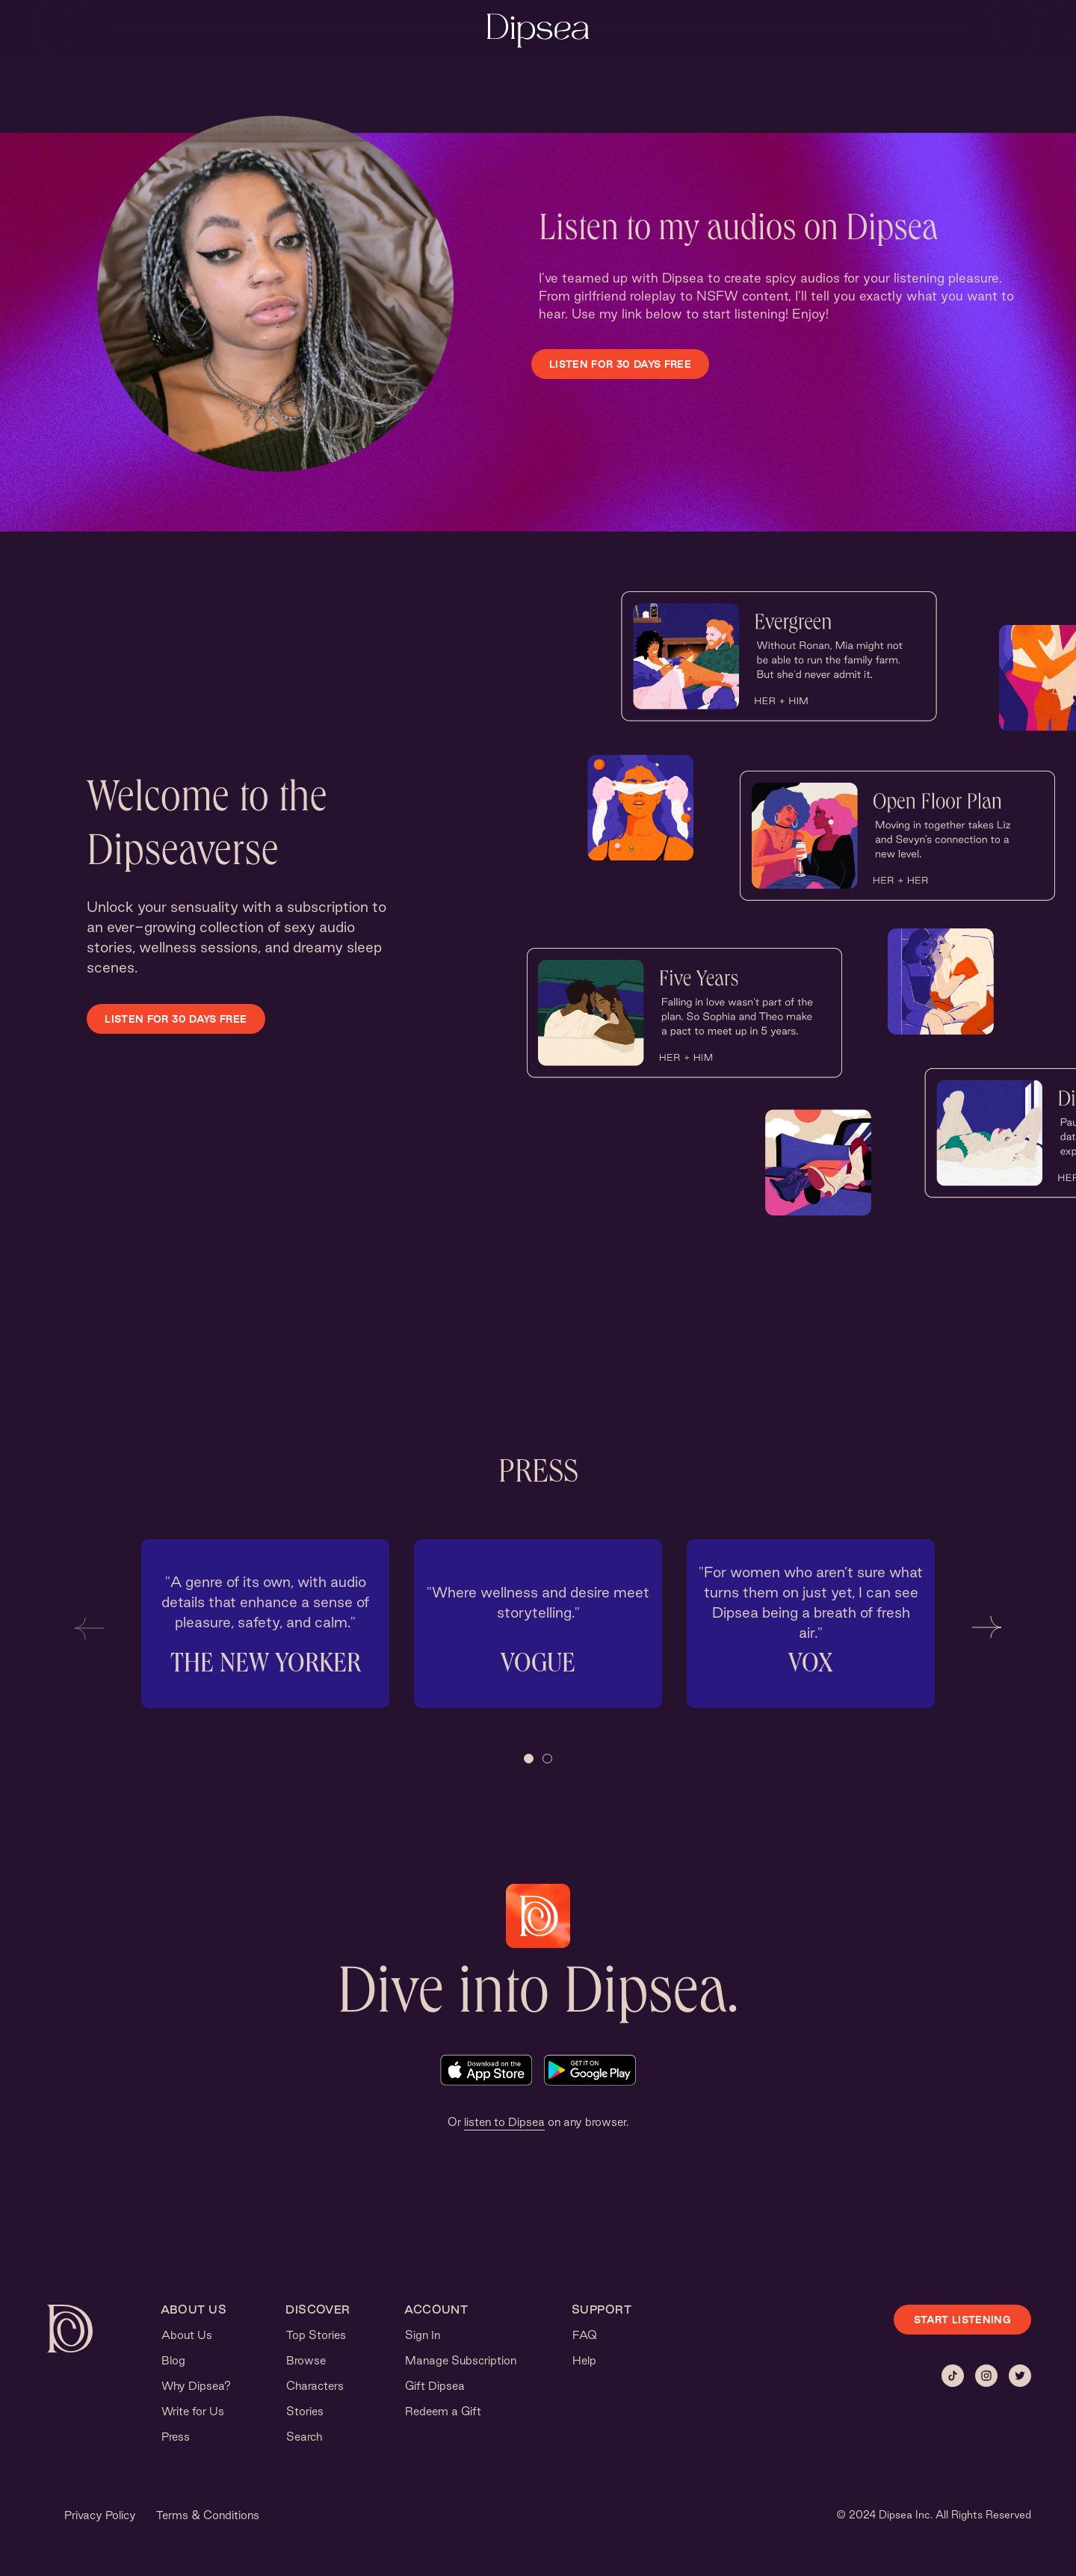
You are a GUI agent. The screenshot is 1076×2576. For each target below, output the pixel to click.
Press (175, 2436)
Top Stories (316, 2335)
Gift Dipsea (435, 2385)
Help (584, 2360)
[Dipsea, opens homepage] (538, 32)
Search (304, 2436)
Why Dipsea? (196, 2385)
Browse (306, 2360)
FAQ (584, 2335)
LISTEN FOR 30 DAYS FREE (620, 364)
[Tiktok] (953, 2375)
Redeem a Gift (443, 2411)
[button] (89, 1627)
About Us (186, 2335)
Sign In (422, 2335)
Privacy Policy (100, 2515)
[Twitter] (1020, 2375)
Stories (305, 2411)
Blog (173, 2360)
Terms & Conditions (207, 2515)
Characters (315, 2385)
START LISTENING (962, 2319)
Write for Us (192, 2411)
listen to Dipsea (504, 2122)
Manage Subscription (460, 2360)
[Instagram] (986, 2375)
